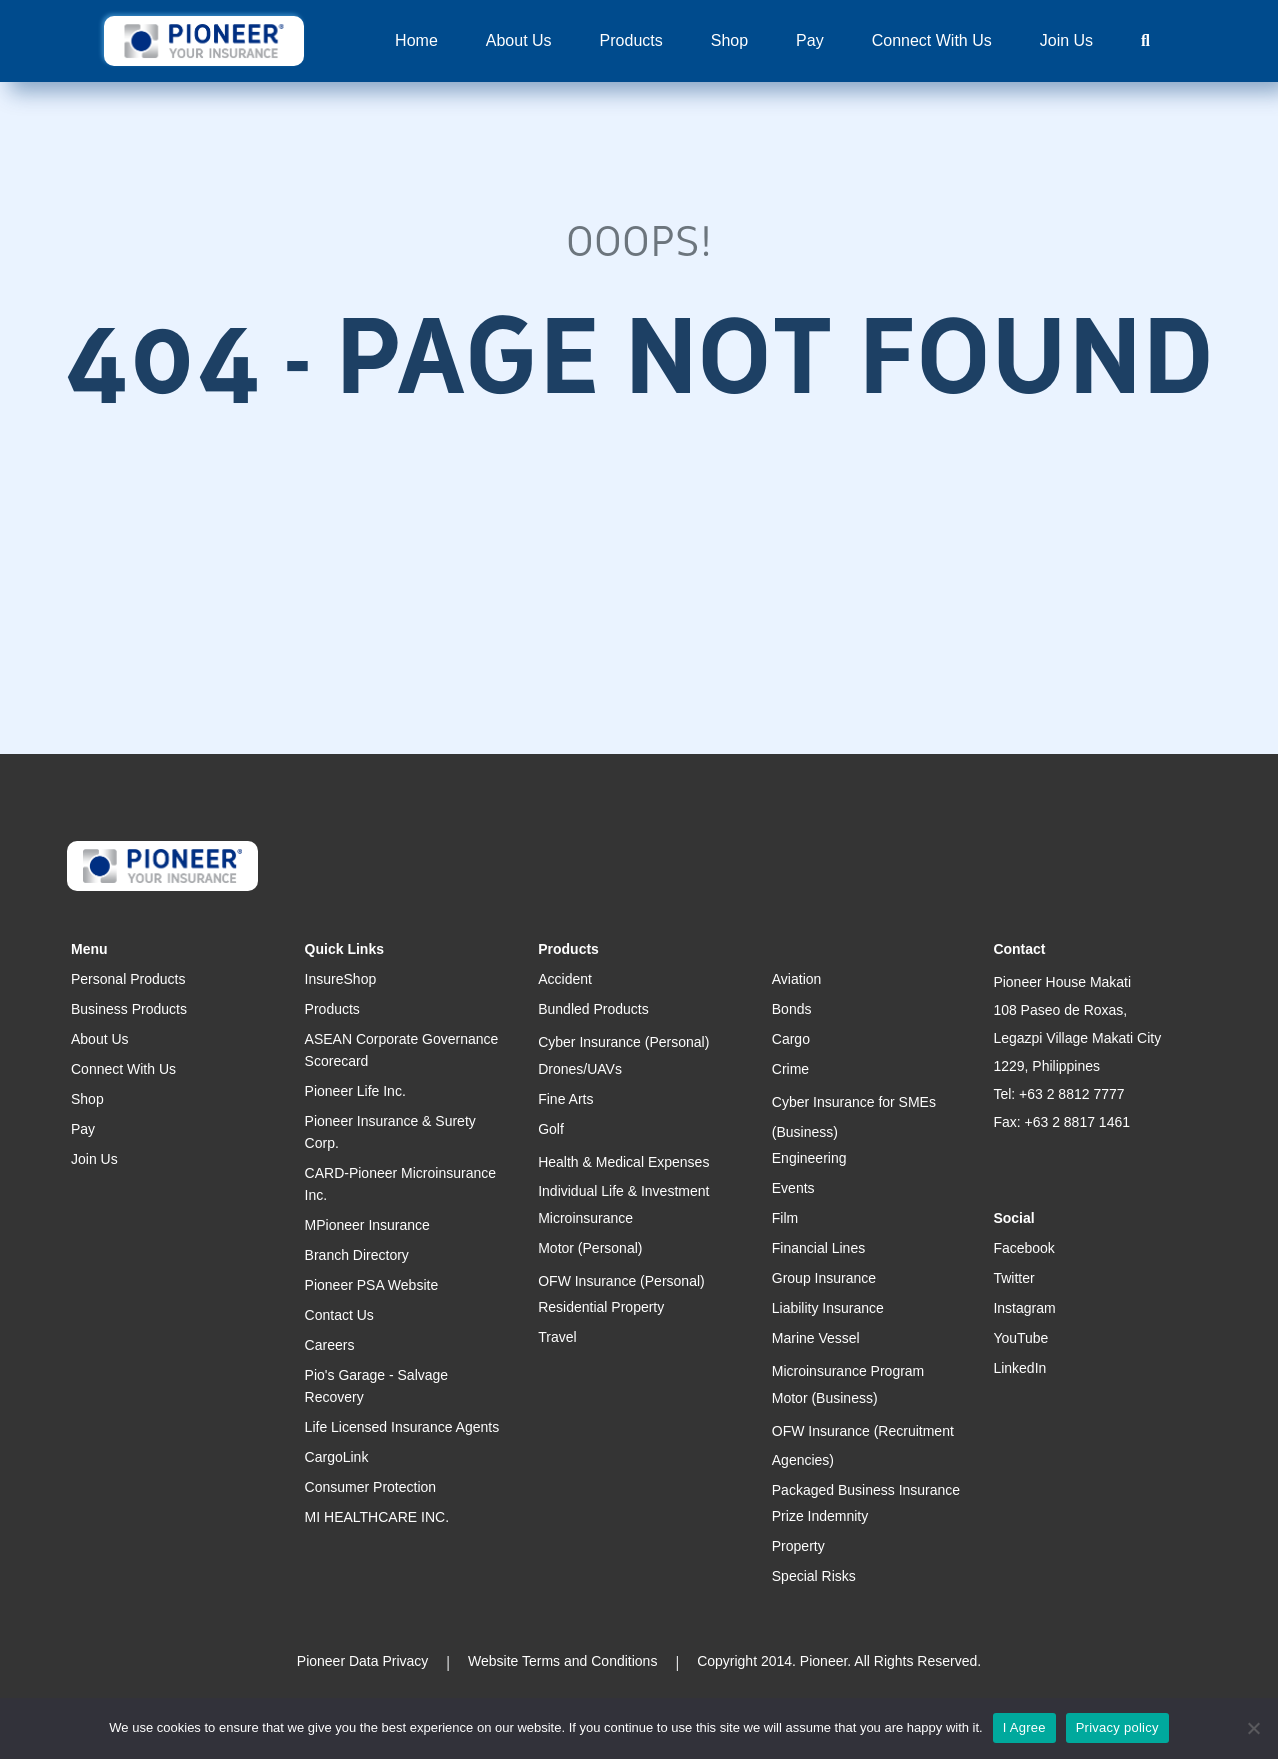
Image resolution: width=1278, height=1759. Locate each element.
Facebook (1023, 1248)
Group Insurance (824, 1278)
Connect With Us (932, 40)
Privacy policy (1117, 1727)
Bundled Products (593, 1009)
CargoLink (337, 1457)
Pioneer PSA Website (372, 1285)
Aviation (797, 979)
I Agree (1024, 1727)
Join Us (1066, 40)
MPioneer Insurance (367, 1225)
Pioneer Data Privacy (363, 1661)
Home (416, 40)
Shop (729, 40)
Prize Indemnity (820, 1516)
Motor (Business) (825, 1398)
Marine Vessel (816, 1338)
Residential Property (601, 1307)
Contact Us (339, 1315)
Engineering (809, 1158)
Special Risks (814, 1576)
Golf (551, 1129)
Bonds (792, 1009)
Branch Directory (357, 1255)
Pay (810, 40)
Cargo (791, 1039)
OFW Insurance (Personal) (621, 1281)
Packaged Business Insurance (866, 1490)
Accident (565, 979)
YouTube (1020, 1338)
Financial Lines (818, 1248)
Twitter (1013, 1278)
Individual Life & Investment (623, 1191)
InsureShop (341, 979)
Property (798, 1546)
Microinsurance (585, 1218)
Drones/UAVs (580, 1069)
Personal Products (128, 979)
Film (785, 1218)
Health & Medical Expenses (623, 1162)
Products (631, 40)
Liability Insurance (828, 1308)
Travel (557, 1337)
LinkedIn (1019, 1368)
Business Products (129, 1009)
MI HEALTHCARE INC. (377, 1517)
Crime (790, 1069)
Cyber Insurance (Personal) (623, 1042)
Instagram (1024, 1308)
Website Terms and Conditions (562, 1661)
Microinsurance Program (848, 1371)
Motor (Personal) (590, 1248)
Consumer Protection (371, 1487)
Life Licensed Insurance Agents (402, 1427)
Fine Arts (565, 1099)
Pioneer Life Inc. (355, 1091)
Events (793, 1188)
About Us (519, 40)
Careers (330, 1345)
